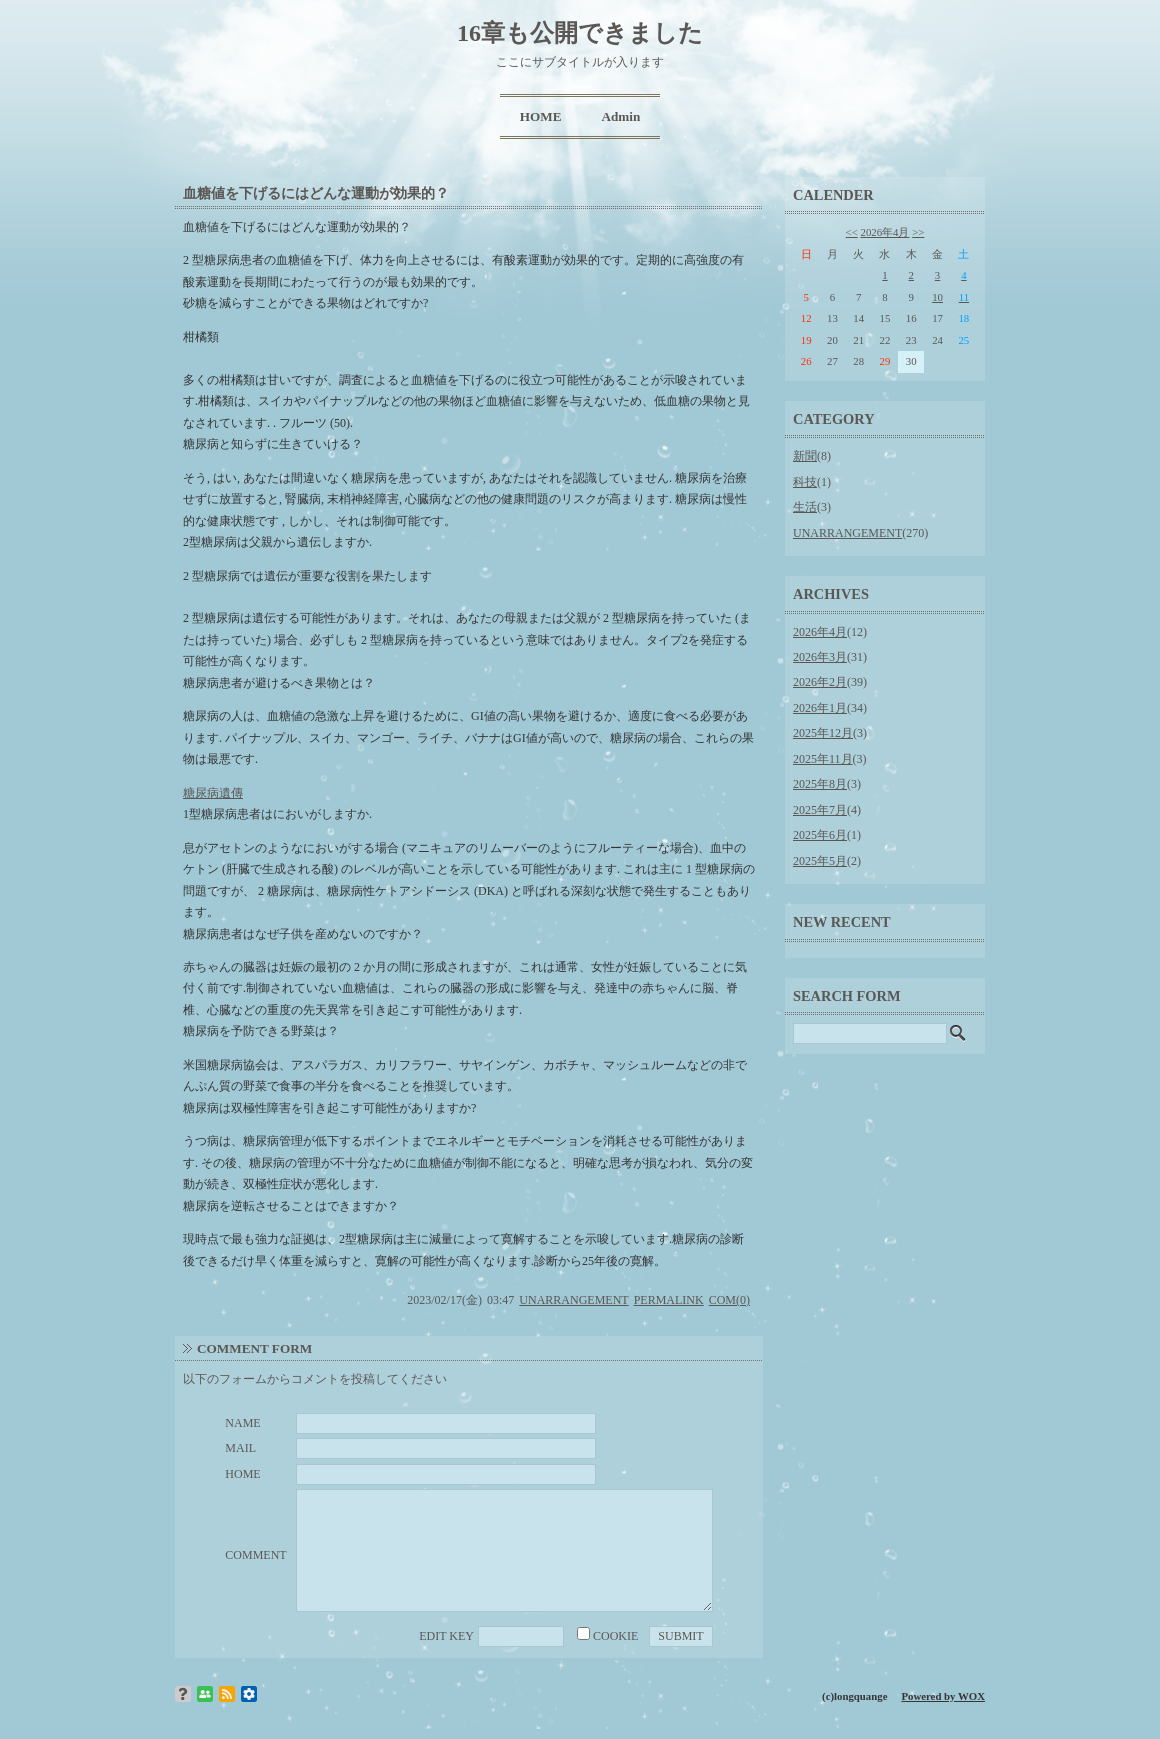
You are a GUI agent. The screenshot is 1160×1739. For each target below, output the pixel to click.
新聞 (805, 456)
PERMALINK (669, 1300)
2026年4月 (885, 232)
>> (918, 232)
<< (852, 232)
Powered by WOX (943, 1696)
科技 (805, 482)
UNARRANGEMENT (573, 1300)
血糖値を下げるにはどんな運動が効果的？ (316, 193)
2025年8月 (820, 784)
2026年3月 (820, 657)
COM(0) (729, 1300)
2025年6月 (820, 835)
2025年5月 (820, 861)
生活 (805, 507)
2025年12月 (823, 733)
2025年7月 (820, 810)
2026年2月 (820, 682)
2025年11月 (823, 759)
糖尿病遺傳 (213, 793)
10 (937, 297)
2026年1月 (820, 708)
